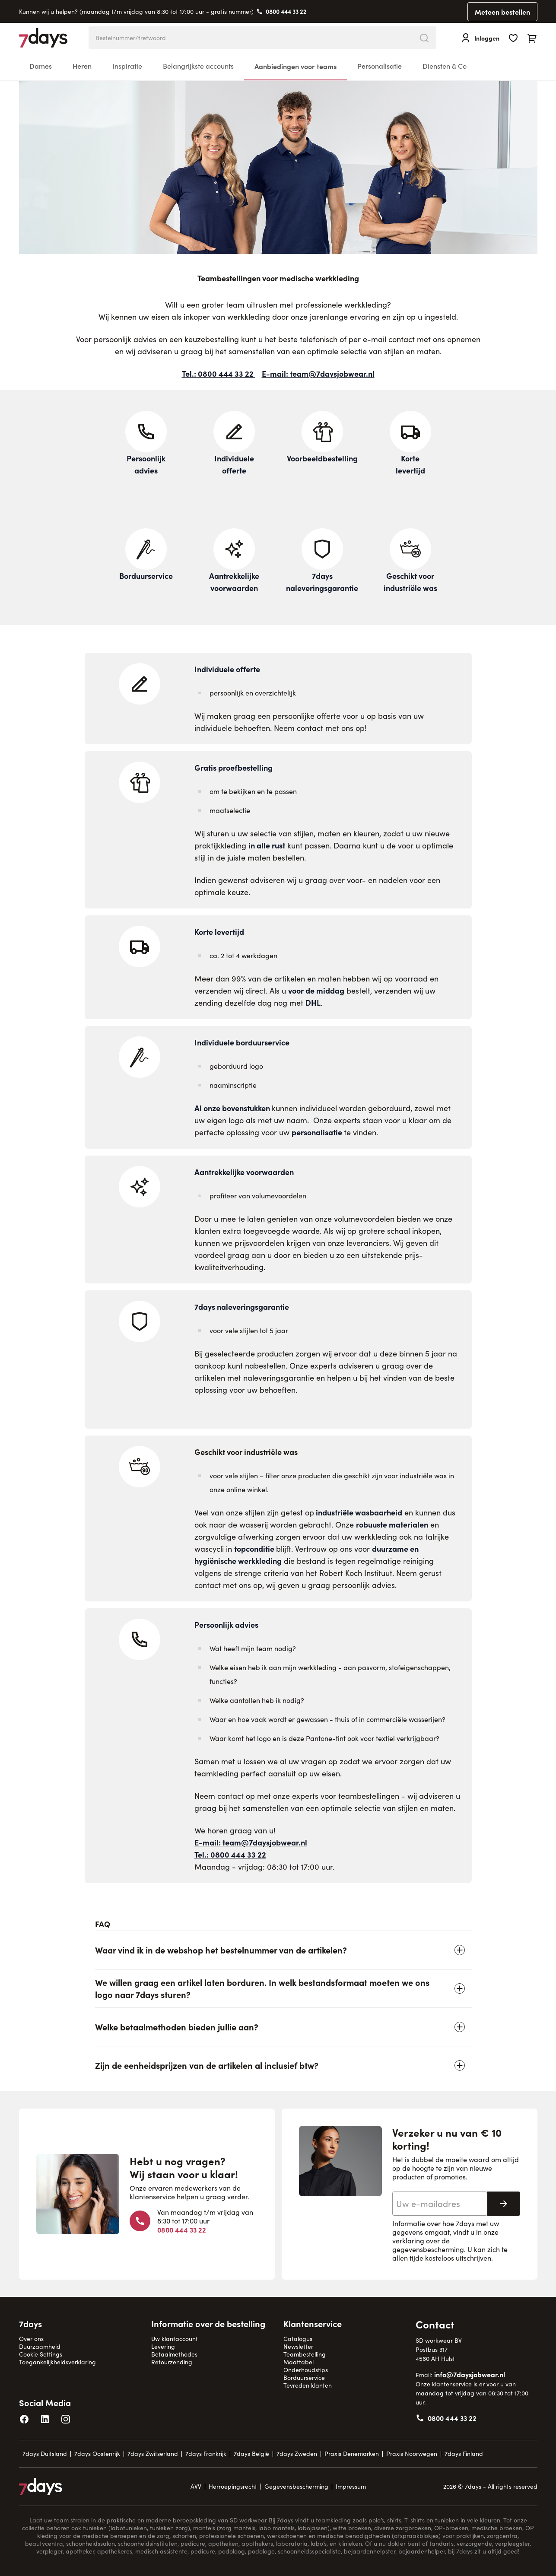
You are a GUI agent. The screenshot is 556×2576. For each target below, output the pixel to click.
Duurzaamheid (39, 2346)
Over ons (31, 2339)
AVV (196, 2486)
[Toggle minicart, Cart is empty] (532, 38)
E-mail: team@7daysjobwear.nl (318, 373)
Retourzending (171, 2362)
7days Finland (464, 2453)
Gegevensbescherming (296, 2486)
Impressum (351, 2486)
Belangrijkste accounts (198, 65)
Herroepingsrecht (233, 2486)
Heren (82, 65)
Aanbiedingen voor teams (295, 66)
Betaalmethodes (174, 2354)
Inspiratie (127, 65)
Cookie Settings (40, 2354)
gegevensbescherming (428, 2249)
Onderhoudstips (305, 2370)
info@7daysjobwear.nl (469, 2374)
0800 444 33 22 (286, 11)
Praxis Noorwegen (411, 2453)
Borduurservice (304, 2377)
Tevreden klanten (307, 2385)
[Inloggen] (480, 38)
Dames (40, 65)
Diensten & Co (445, 65)
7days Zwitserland (152, 2453)
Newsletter (298, 2346)
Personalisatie (379, 65)
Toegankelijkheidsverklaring (57, 2362)
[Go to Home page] (43, 38)
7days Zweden (296, 2453)
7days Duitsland (44, 2453)
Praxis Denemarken (351, 2453)
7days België (251, 2453)
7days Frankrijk (205, 2453)
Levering (163, 2346)
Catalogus (297, 2339)
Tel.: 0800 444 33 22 (218, 373)
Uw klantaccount (174, 2339)
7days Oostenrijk (97, 2453)
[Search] (424, 37)
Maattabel (298, 2362)
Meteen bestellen (502, 11)
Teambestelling (304, 2354)
